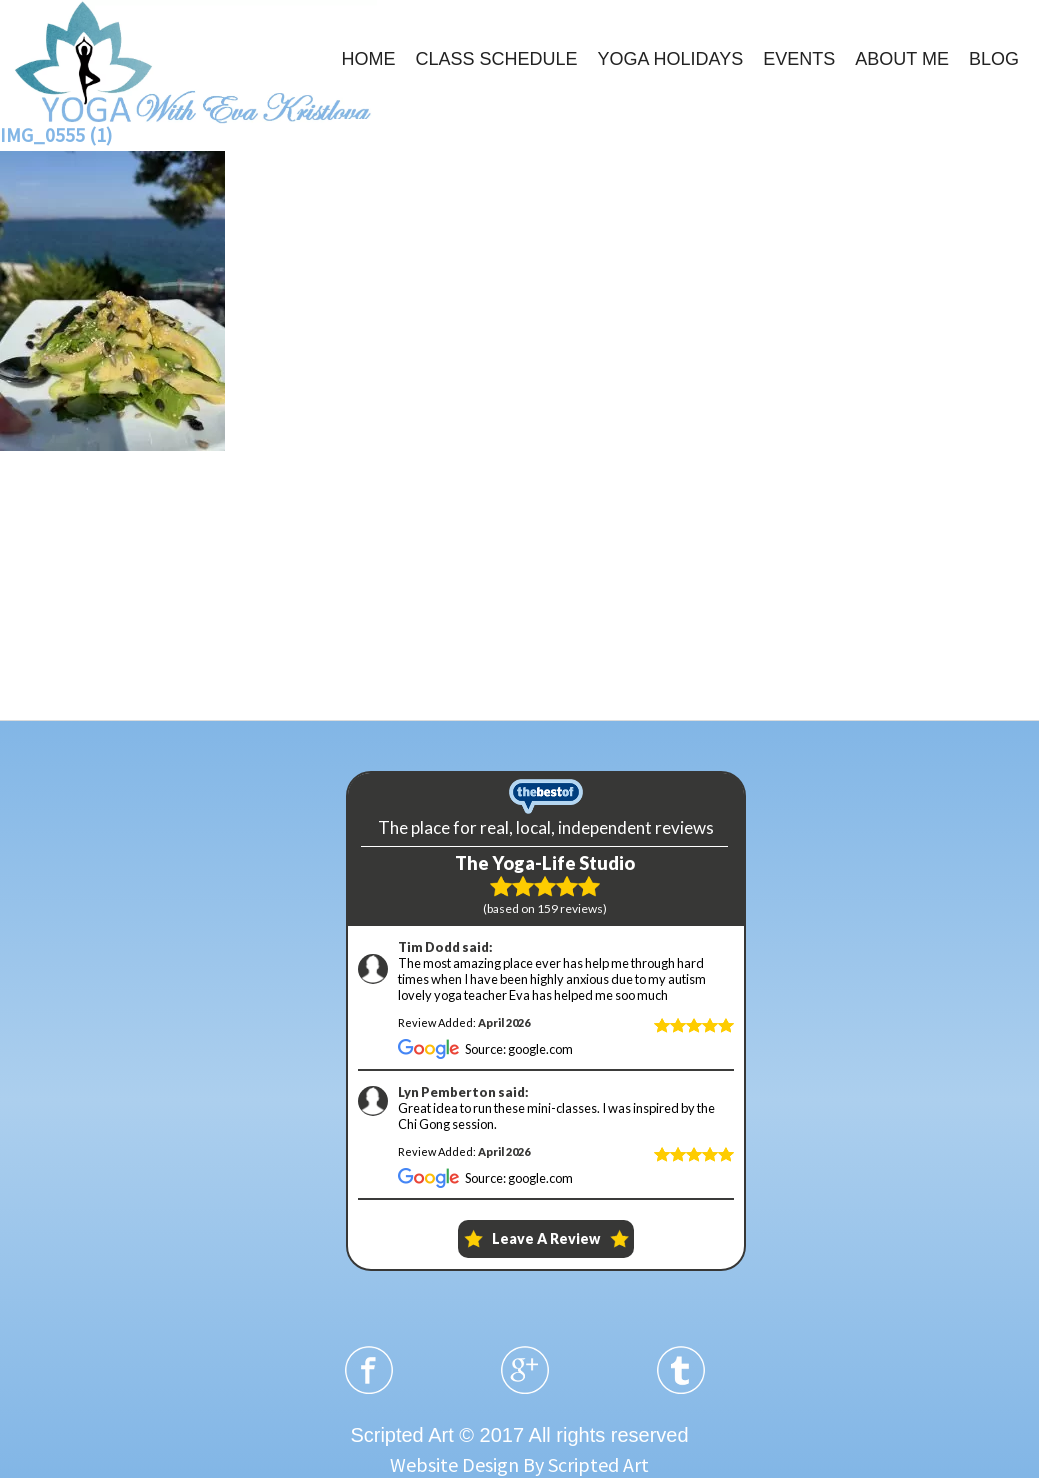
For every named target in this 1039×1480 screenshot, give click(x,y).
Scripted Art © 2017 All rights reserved (519, 1435)
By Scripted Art (586, 1464)
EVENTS (799, 59)
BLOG (994, 59)
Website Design (454, 1464)
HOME (368, 59)
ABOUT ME (902, 59)
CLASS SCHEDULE (496, 59)
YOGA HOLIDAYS (671, 59)
